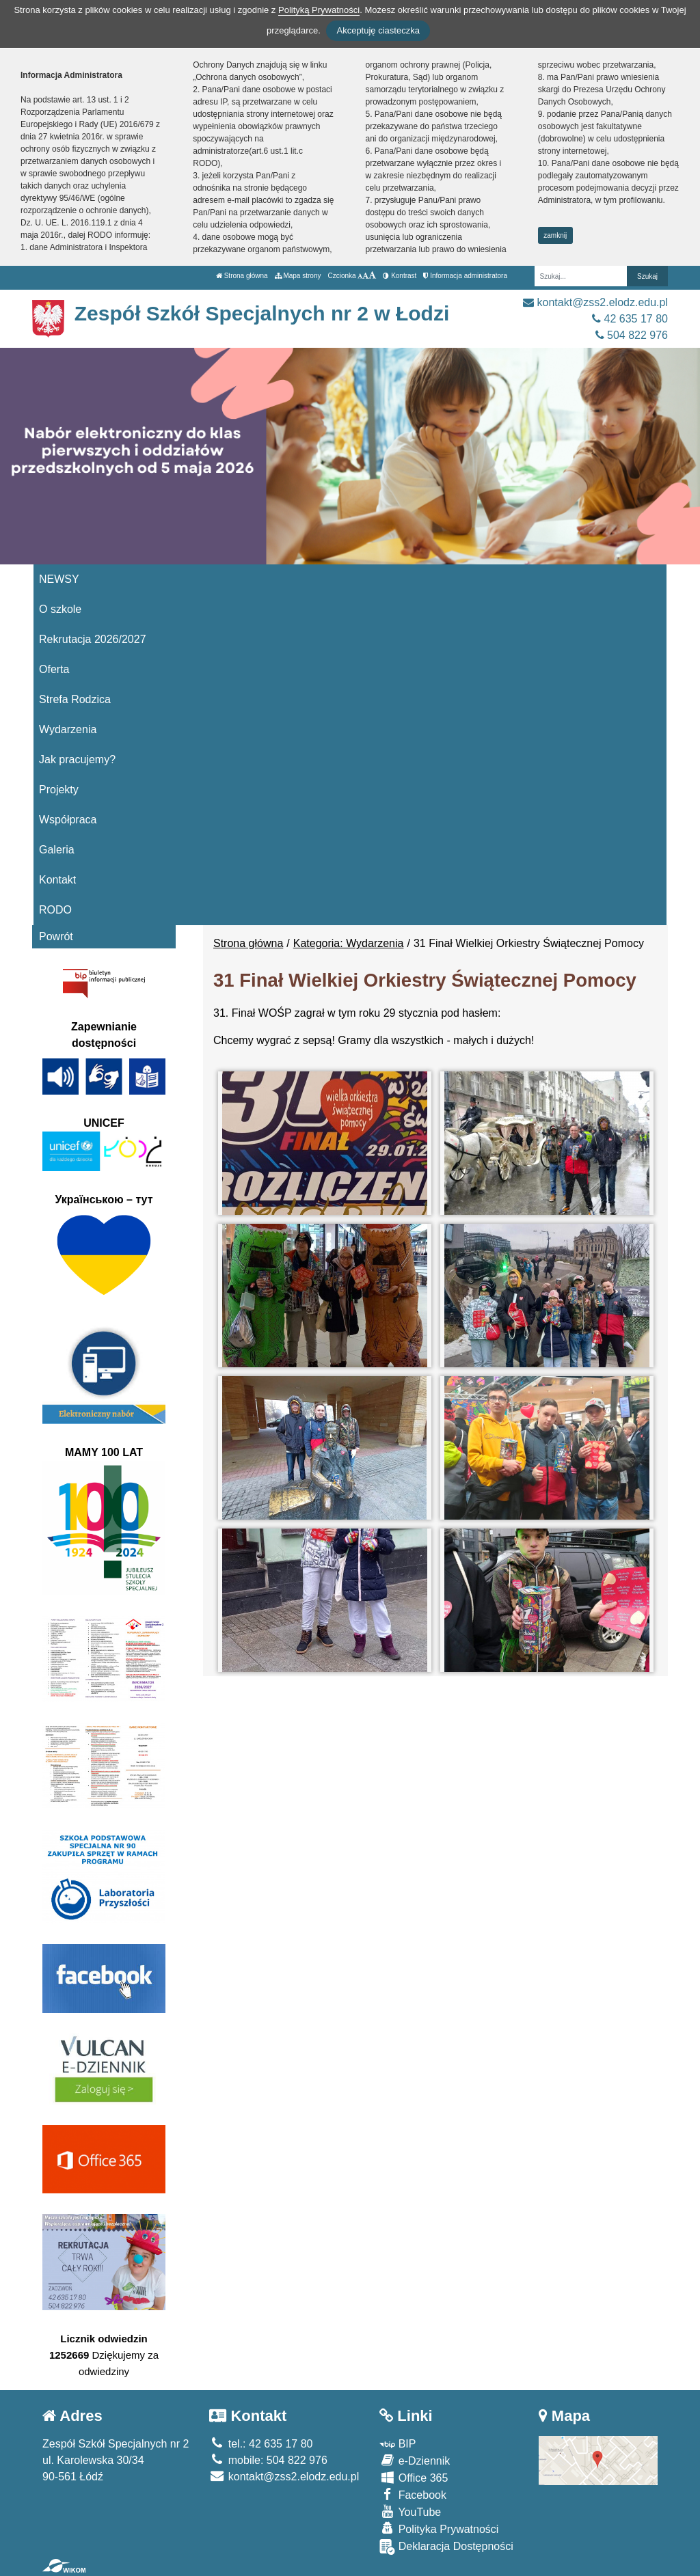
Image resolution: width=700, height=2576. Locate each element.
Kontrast (399, 275)
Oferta (54, 669)
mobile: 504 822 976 (268, 2460)
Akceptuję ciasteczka (377, 30)
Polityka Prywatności (438, 2528)
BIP (397, 2444)
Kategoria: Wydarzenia (348, 943)
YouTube (410, 2511)
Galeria (57, 849)
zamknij (555, 235)
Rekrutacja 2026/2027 (92, 639)
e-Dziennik (414, 2460)
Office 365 (413, 2477)
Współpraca (67, 819)
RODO (55, 910)
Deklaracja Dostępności (446, 2547)
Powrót (56, 936)
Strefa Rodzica (75, 699)
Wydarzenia (67, 729)
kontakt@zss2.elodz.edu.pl (595, 302)
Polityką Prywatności (319, 10)
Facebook (412, 2494)
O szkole (60, 609)
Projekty (59, 789)
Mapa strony (298, 275)
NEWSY (59, 579)
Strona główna (242, 275)
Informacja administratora (465, 275)
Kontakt (57, 880)
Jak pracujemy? (77, 759)
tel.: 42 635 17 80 (260, 2444)
